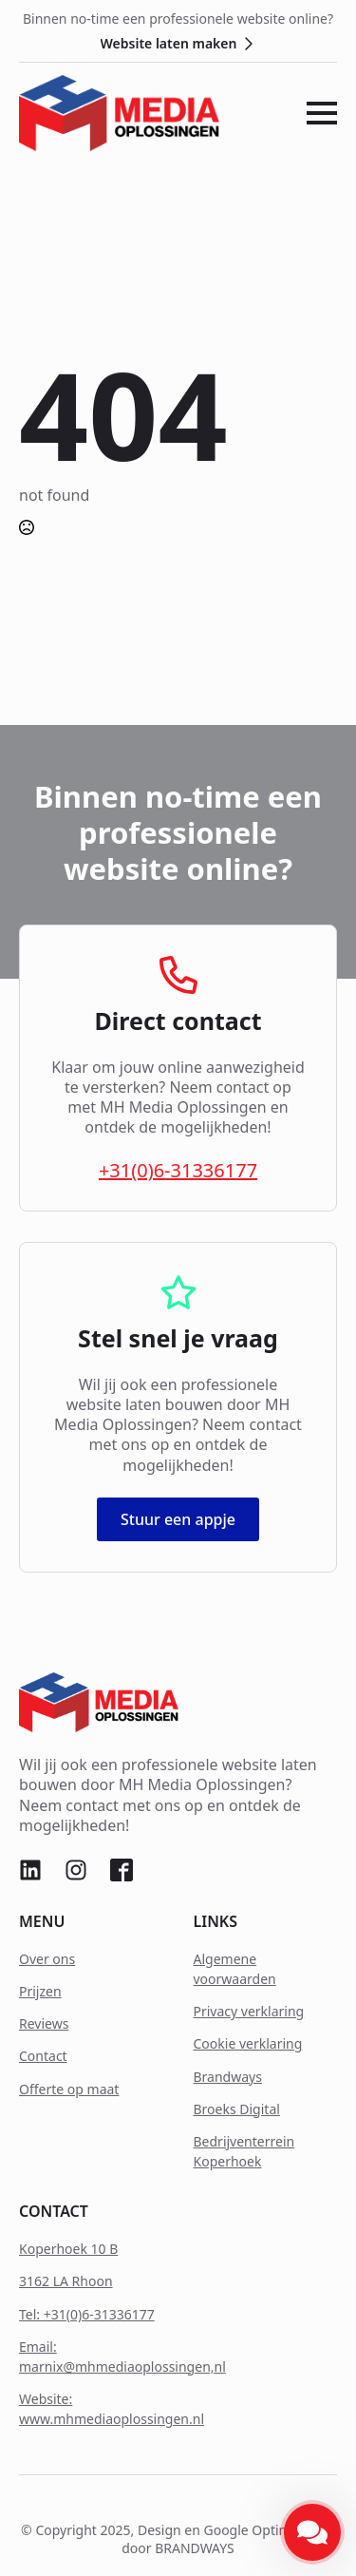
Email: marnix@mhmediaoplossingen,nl (122, 2356)
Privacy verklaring (249, 2011)
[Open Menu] (322, 113)
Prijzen (40, 1991)
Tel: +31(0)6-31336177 (87, 2314)
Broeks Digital (237, 2109)
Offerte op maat (69, 2089)
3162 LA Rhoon (66, 2281)
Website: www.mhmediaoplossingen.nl (111, 2409)
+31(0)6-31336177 (178, 1170)
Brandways (228, 2077)
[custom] (30, 1870)
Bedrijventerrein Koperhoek (244, 2151)
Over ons (47, 1959)
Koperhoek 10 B (68, 2249)
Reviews (43, 2023)
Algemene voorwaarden (235, 1969)
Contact (43, 2056)
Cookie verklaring (248, 2043)
